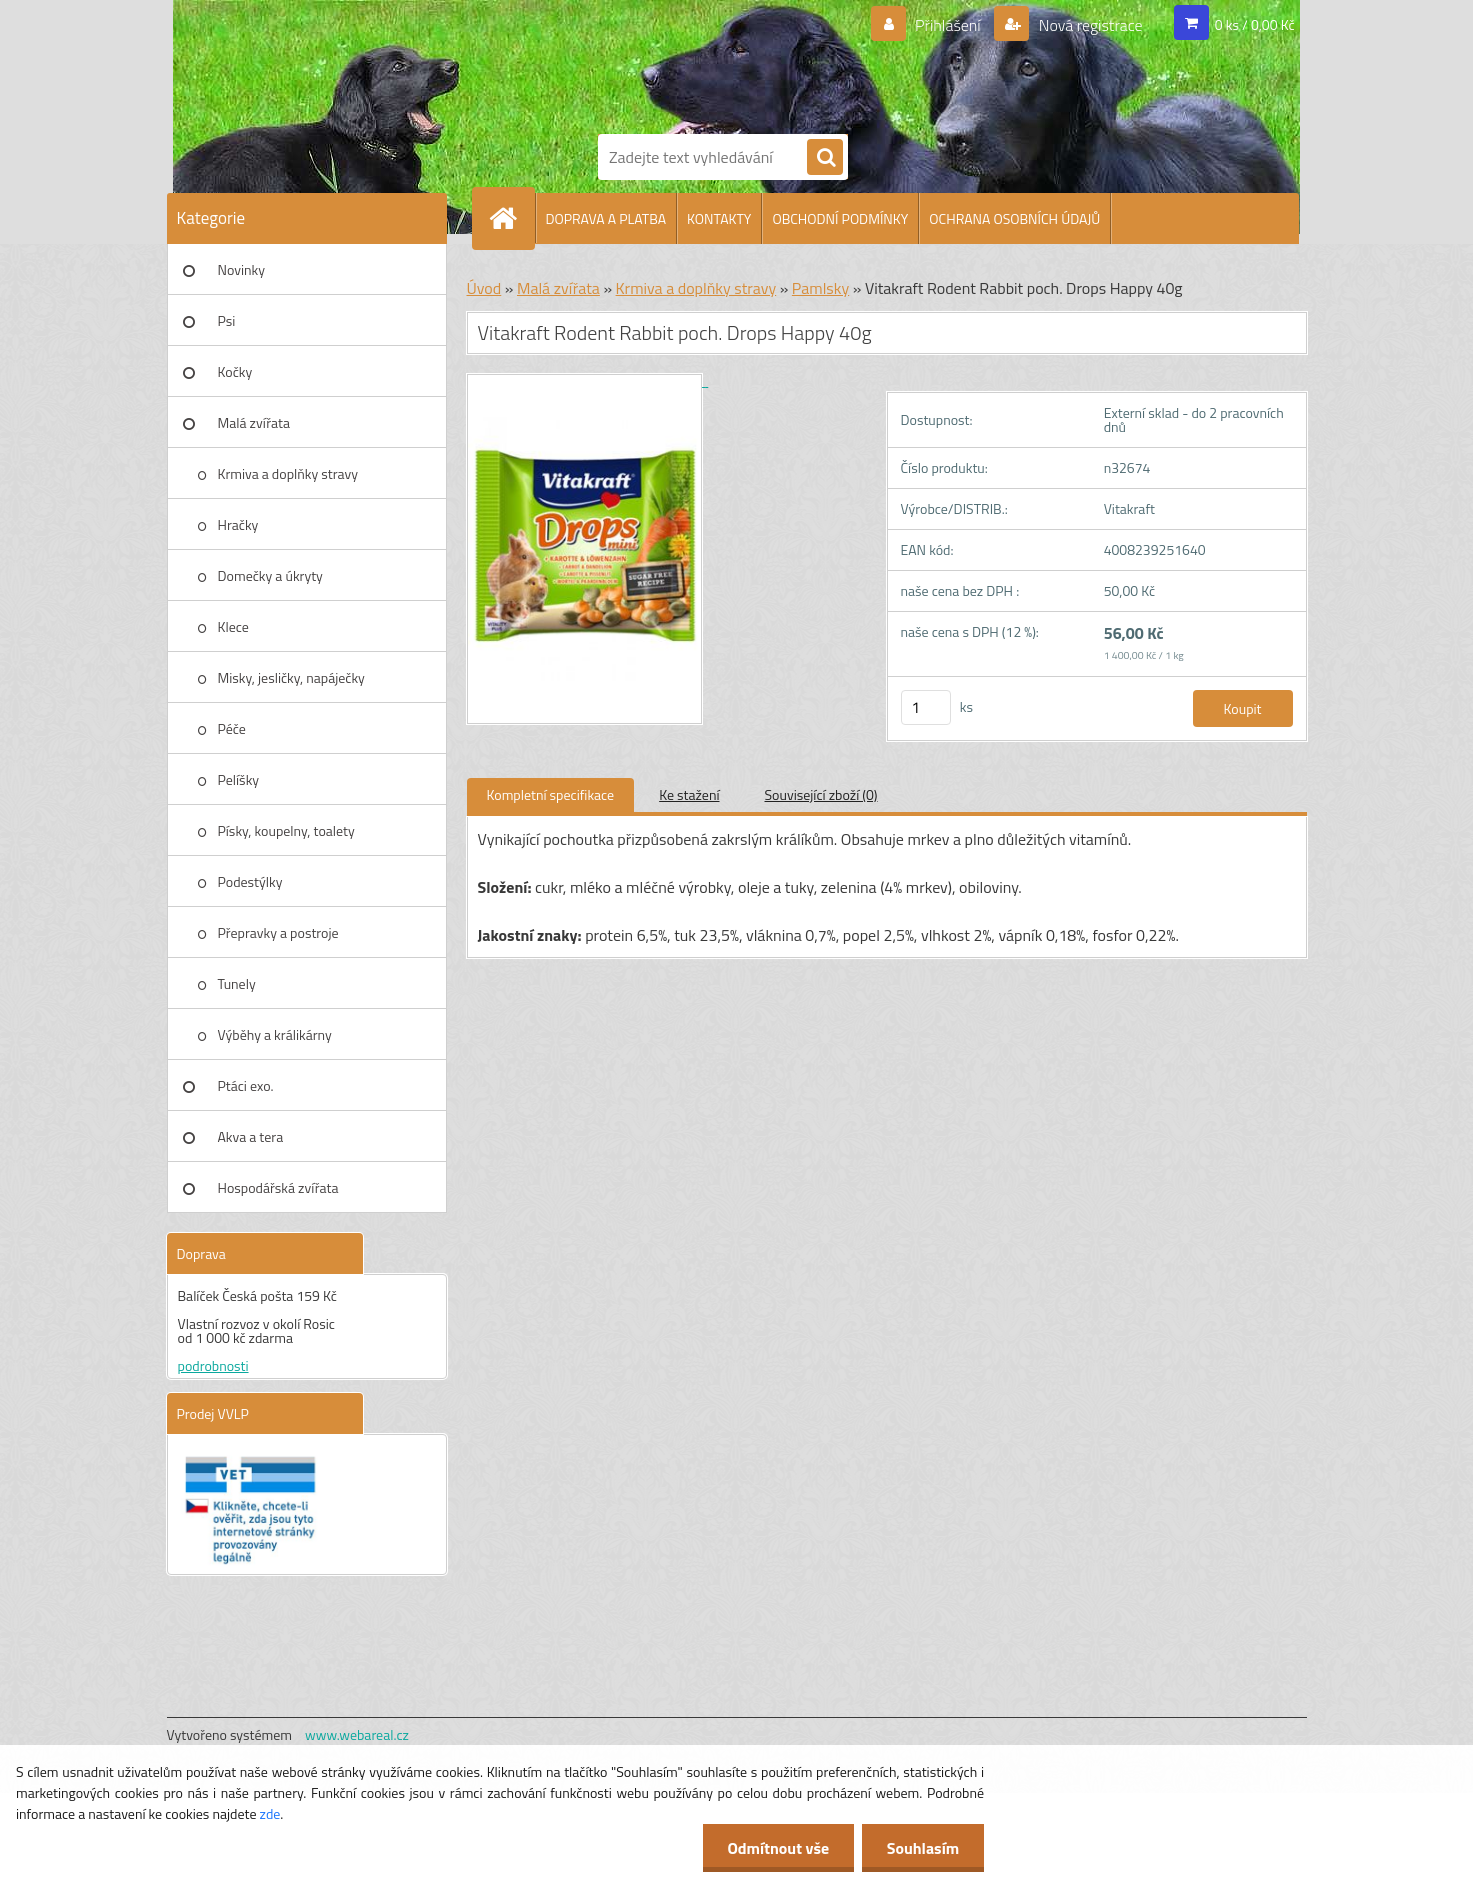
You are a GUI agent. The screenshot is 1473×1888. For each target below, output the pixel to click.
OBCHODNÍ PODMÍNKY (840, 218)
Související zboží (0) (821, 794)
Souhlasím (922, 1848)
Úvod (484, 288)
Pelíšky (239, 779)
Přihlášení (947, 25)
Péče (232, 728)
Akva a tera (251, 1136)
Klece (233, 626)
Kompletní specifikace (551, 794)
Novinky (241, 269)
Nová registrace (1089, 25)
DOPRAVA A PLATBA (606, 218)
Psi (227, 320)
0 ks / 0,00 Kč (1255, 24)
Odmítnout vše (778, 1848)
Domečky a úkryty (270, 575)
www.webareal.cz (357, 1734)
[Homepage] (512, 218)
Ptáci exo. (246, 1085)
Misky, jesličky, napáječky (291, 677)
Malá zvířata (254, 422)
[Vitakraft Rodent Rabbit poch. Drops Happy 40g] (588, 380)
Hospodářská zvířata (278, 1187)
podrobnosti (213, 1365)
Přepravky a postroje (278, 932)
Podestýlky (250, 881)
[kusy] (926, 707)
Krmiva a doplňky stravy (288, 473)
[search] (825, 158)
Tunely (237, 983)
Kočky (235, 371)
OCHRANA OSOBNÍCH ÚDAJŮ (1014, 218)
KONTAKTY (719, 218)
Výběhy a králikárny (275, 1034)
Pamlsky (820, 288)
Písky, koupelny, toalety (286, 830)
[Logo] (667, 63)
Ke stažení (689, 794)
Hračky (238, 524)
